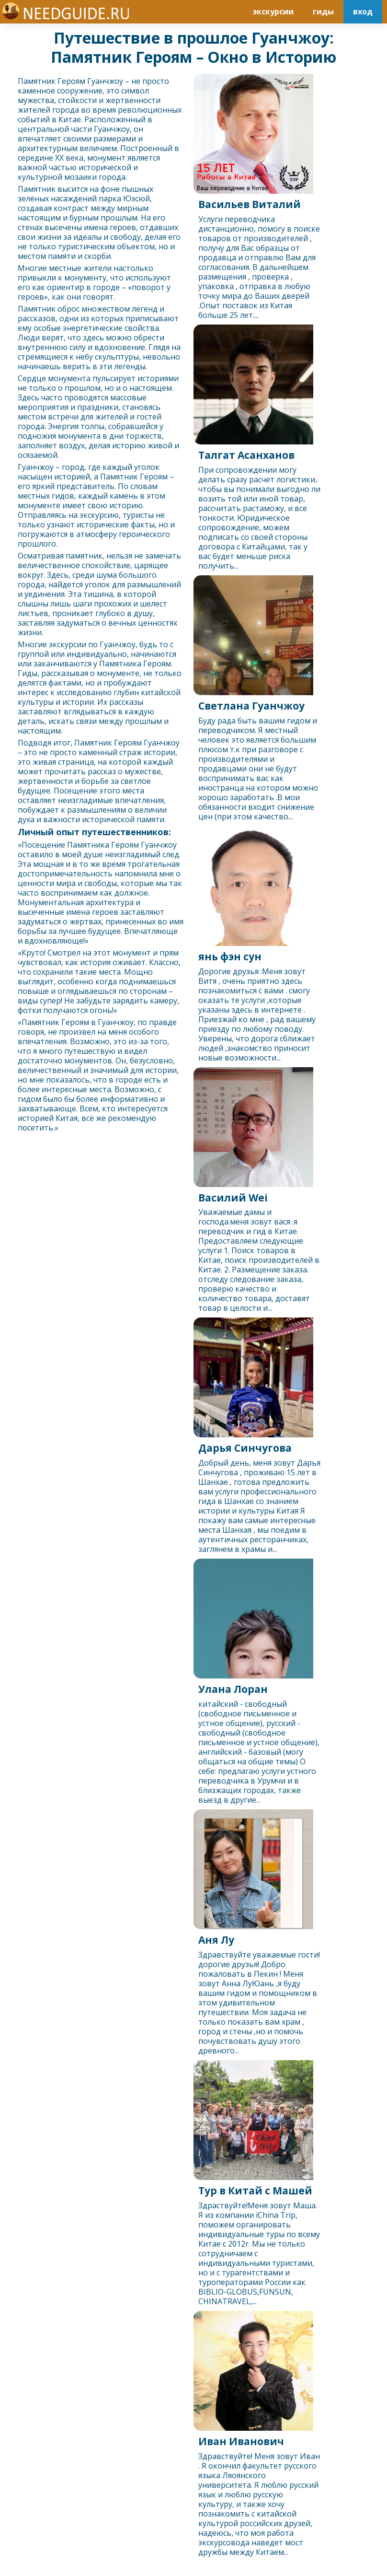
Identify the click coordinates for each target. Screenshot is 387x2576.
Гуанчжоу (105, 81)
